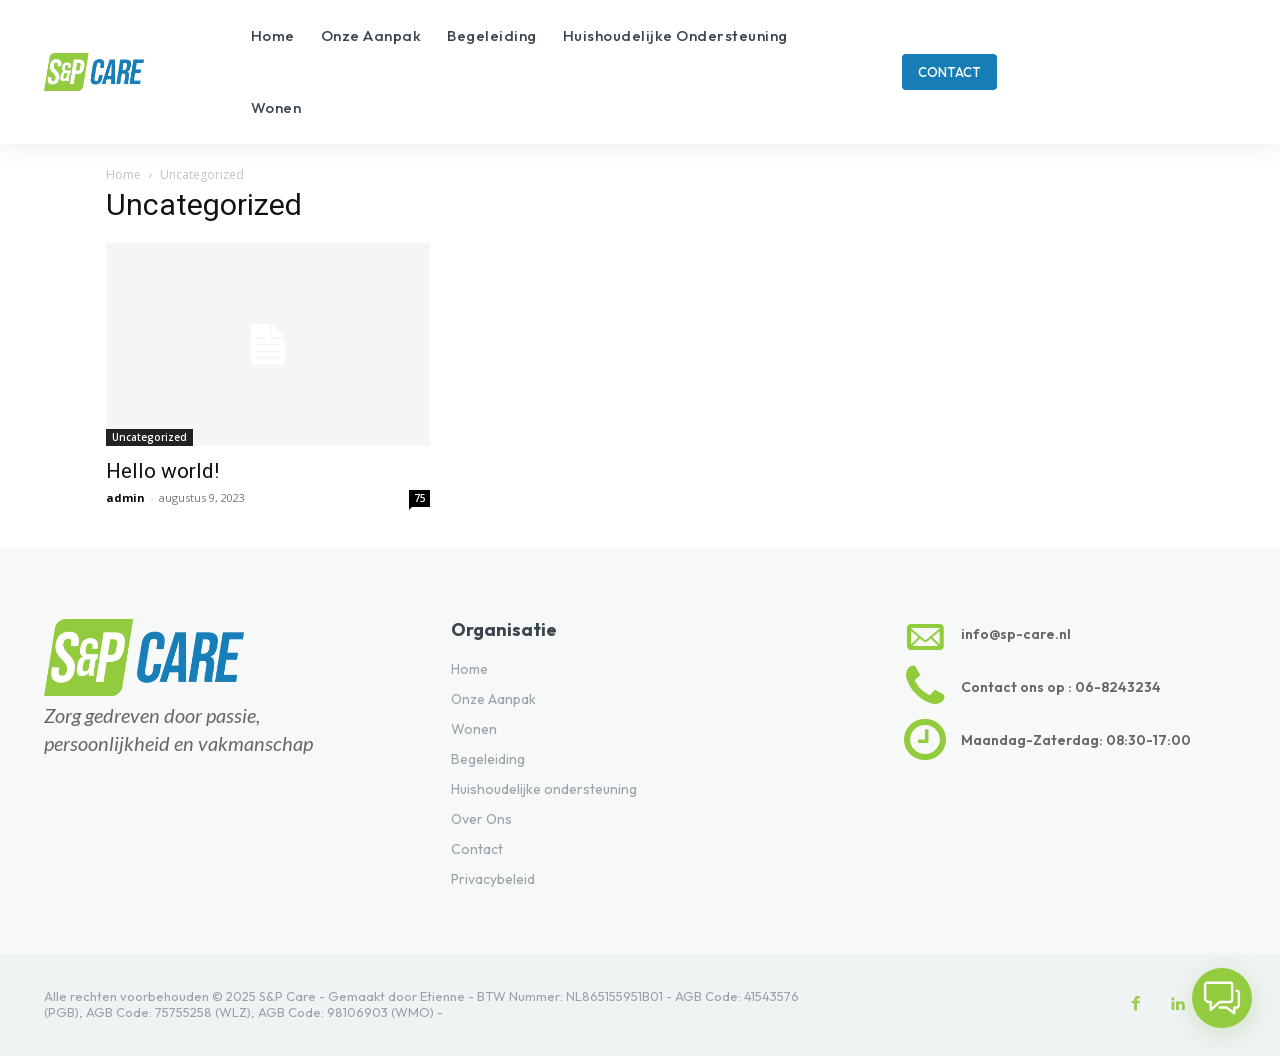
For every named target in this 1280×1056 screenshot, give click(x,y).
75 (420, 498)
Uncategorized (149, 437)
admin (125, 497)
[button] (1222, 998)
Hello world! (162, 471)
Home (123, 174)
